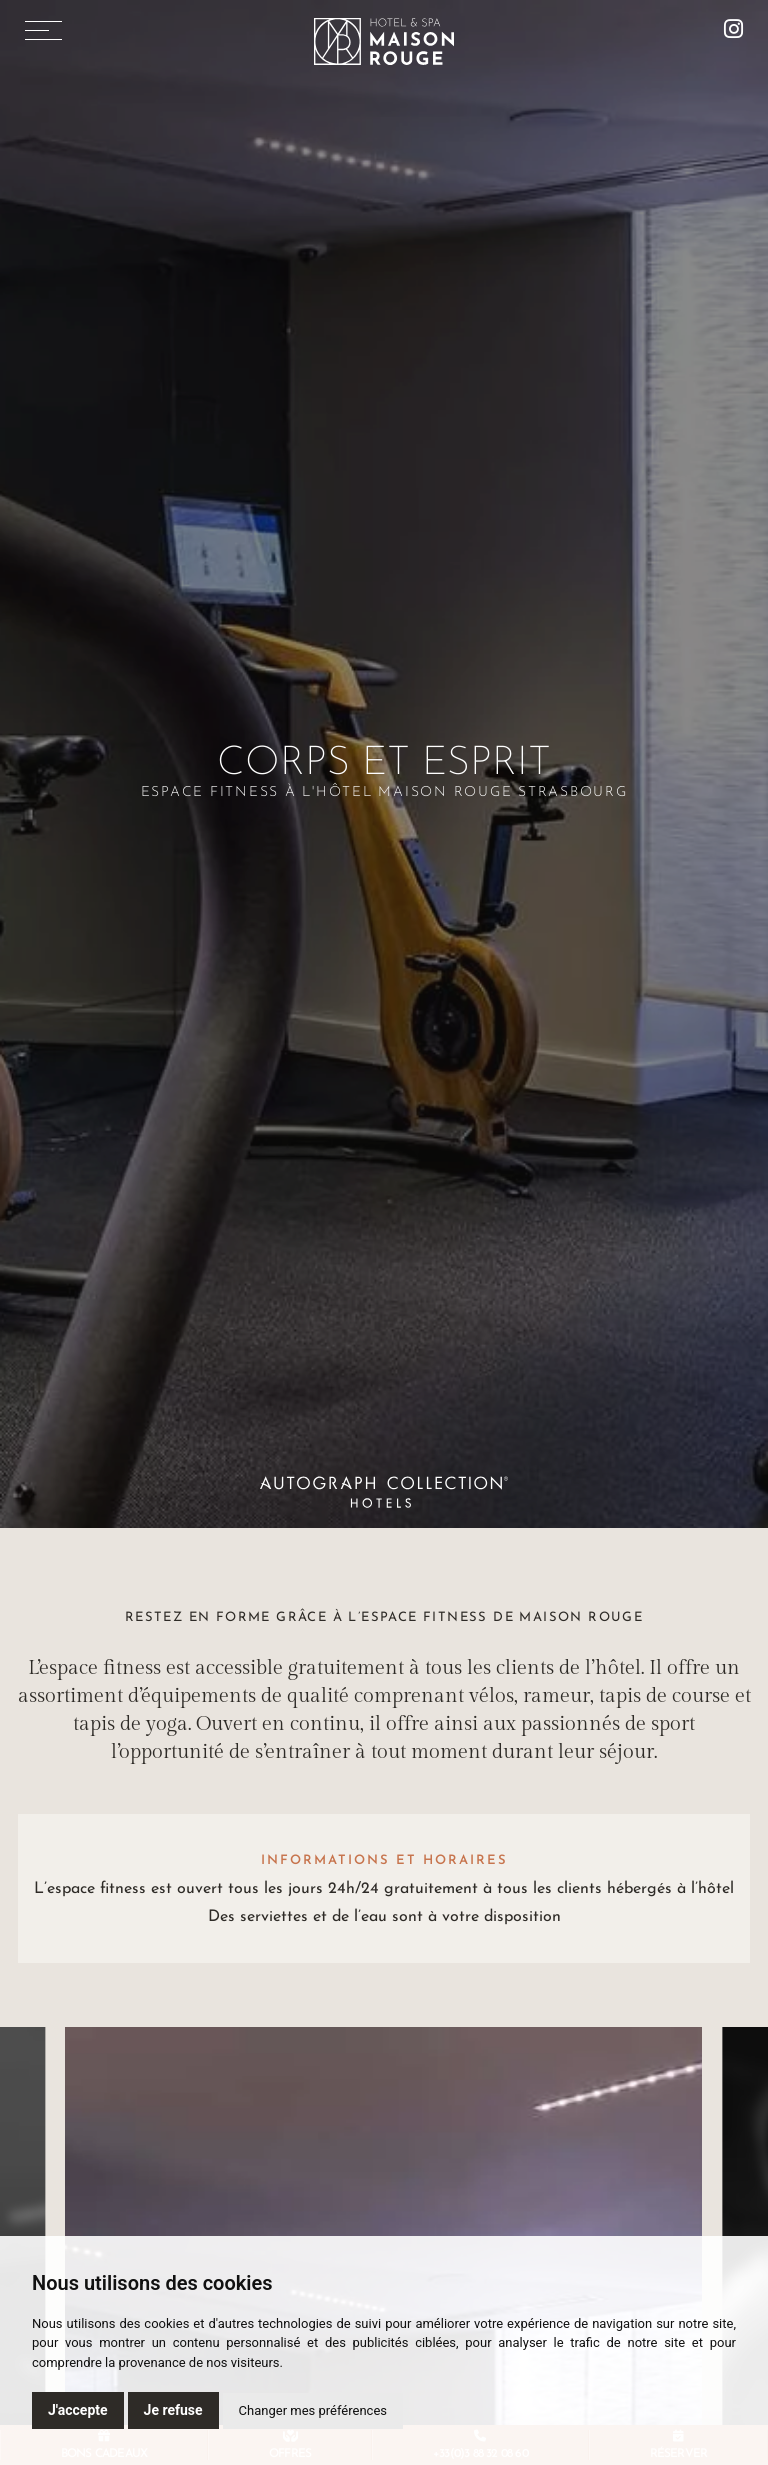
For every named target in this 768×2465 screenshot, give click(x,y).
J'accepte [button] (78, 2410)
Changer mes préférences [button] (313, 2410)
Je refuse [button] (173, 2410)
